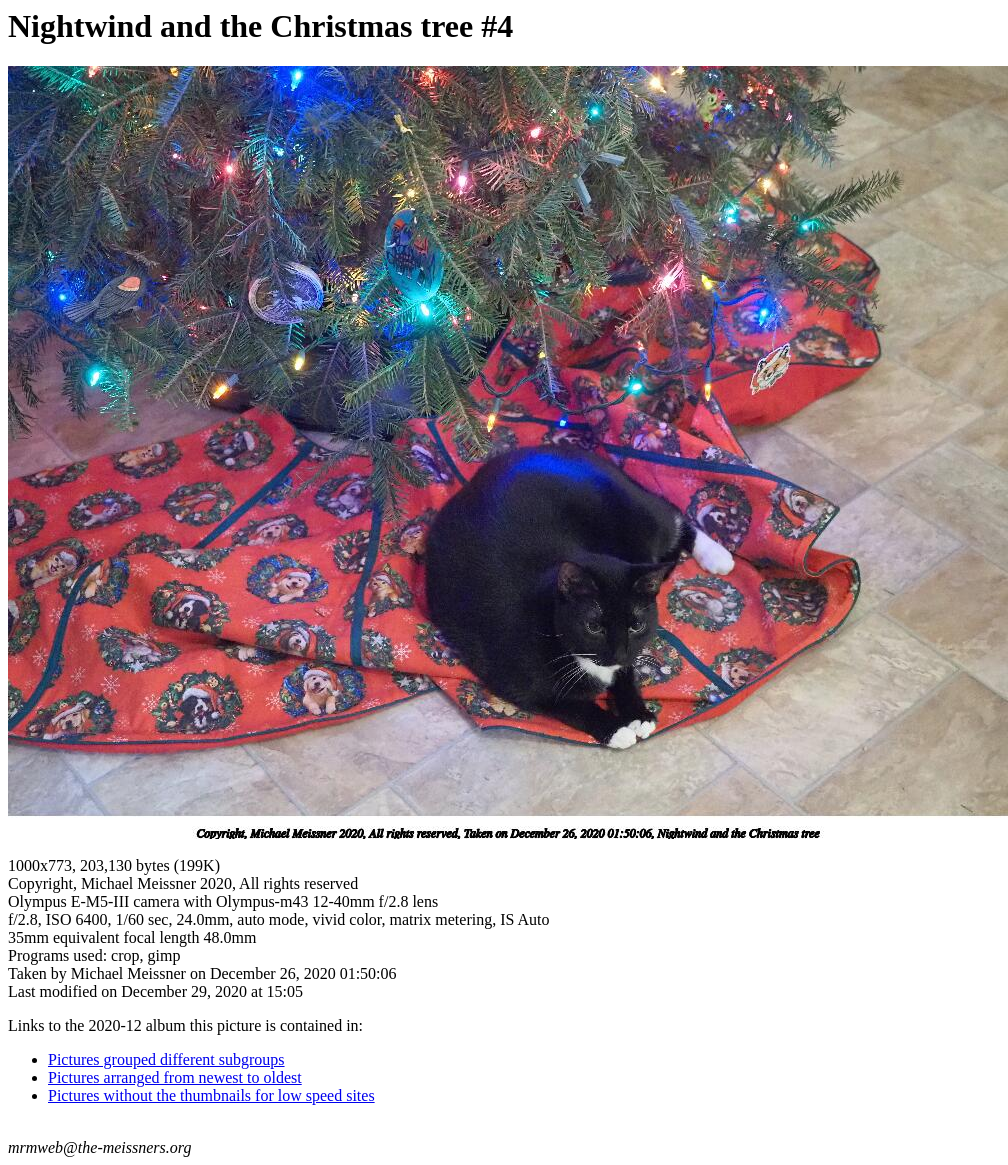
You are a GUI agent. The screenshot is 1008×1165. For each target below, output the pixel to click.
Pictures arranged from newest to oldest (175, 1077)
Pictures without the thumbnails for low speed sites (211, 1095)
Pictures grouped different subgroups (166, 1059)
